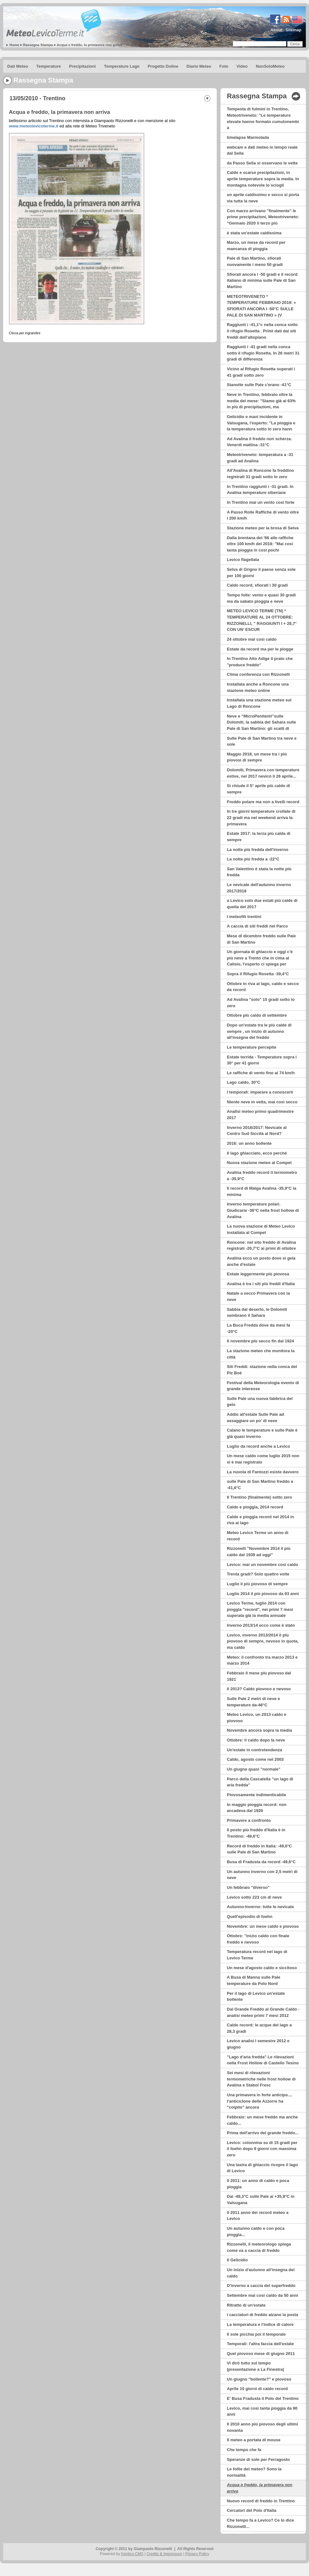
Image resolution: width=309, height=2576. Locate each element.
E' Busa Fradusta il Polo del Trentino (263, 2398)
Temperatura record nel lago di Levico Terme (257, 1954)
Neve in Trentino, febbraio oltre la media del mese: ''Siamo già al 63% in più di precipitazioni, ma (261, 400)
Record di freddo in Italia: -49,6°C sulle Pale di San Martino (259, 1849)
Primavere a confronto (249, 1820)
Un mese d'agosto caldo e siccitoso (262, 1967)
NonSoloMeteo (270, 66)
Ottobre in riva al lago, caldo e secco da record (263, 986)
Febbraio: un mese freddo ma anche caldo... (262, 2120)
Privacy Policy (197, 2554)
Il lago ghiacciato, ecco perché (257, 1153)
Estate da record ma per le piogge (260, 649)
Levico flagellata (243, 559)
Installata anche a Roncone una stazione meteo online (258, 687)
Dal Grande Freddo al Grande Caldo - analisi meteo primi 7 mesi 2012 (263, 2012)
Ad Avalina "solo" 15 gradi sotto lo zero (260, 1002)
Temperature (48, 66)
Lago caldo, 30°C (243, 1082)
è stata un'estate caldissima (254, 233)
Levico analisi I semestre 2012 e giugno (258, 2043)
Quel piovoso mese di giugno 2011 (261, 2353)
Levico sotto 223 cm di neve (254, 1897)
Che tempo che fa (244, 2449)
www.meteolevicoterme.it (33, 126)
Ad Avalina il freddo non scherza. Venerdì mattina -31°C (259, 441)
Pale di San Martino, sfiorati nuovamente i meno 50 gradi (255, 261)
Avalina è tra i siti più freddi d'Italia (261, 1283)
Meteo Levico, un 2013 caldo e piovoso (256, 1717)
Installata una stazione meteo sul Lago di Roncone (259, 703)
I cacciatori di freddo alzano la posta (262, 2314)
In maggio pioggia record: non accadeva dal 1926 (256, 1807)
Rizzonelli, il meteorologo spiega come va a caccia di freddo (259, 2247)
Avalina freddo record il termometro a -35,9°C (262, 1175)
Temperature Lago (121, 66)
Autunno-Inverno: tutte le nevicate (260, 1906)
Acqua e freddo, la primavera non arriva (89, 45)
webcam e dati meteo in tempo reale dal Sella (262, 150)
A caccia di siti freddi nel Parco (257, 926)
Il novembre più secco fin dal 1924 (260, 1341)
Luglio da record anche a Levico (258, 1446)
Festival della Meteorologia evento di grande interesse (263, 1385)
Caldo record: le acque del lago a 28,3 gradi (259, 2028)
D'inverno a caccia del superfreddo (261, 2285)
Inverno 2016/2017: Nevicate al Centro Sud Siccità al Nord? (257, 1130)
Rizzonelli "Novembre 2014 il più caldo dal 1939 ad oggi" (258, 1551)
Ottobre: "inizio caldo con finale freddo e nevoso (258, 1938)
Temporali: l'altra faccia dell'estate (260, 2343)
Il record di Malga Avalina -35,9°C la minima (261, 1191)
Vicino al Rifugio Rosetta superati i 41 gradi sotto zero (261, 372)
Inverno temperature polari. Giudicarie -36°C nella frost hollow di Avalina (263, 1210)
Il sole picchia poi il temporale (256, 2334)
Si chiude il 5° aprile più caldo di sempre (258, 788)
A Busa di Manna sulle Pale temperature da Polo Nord (253, 1980)
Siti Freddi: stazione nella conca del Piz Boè (262, 1369)
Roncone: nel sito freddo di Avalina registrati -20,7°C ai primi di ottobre (261, 1245)
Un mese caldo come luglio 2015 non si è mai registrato (263, 1458)
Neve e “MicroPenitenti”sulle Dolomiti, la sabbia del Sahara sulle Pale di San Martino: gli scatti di (261, 722)
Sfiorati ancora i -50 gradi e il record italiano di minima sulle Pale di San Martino (262, 280)
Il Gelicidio (237, 2260)
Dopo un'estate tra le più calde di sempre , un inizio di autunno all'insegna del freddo (259, 1031)
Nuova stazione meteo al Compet (259, 1162)
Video (241, 66)
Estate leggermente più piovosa (258, 1274)
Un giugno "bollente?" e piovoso (259, 2379)
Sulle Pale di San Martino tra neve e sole (261, 741)
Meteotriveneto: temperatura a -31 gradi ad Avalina (260, 457)
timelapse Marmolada (248, 137)
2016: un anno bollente (249, 1143)
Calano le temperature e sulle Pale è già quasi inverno (262, 1433)
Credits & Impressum (164, 2554)
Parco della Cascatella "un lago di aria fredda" (260, 1782)
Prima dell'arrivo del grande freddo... (263, 2132)
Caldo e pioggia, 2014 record (255, 1507)
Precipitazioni (82, 66)
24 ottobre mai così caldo (251, 639)
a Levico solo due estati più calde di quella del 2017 (262, 903)
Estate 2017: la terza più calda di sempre (258, 836)
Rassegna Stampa (38, 45)
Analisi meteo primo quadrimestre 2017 (260, 1114)
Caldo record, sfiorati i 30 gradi (257, 585)
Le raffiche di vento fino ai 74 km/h (261, 1072)
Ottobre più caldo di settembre (257, 1015)
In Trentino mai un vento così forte (260, 502)
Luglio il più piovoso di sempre (257, 1583)
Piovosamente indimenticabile (256, 1794)
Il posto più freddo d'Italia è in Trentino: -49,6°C (256, 1833)
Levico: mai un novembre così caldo (262, 1564)
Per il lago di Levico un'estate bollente (256, 1996)
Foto (223, 66)
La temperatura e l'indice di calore (260, 2324)
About (276, 30)
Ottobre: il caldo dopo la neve (256, 1740)
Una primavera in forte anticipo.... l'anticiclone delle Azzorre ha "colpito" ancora (259, 2101)
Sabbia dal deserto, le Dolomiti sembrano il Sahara (257, 1312)
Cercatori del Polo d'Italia (251, 2510)
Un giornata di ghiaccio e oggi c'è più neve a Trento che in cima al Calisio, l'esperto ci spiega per (260, 957)
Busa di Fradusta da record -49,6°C (261, 1861)
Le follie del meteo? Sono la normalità (254, 2472)
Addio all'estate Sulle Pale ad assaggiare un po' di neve (255, 1417)
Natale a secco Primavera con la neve (258, 1296)
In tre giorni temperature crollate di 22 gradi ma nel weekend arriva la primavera (261, 817)
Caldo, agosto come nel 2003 (255, 1759)
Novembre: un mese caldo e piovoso (263, 1926)
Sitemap (293, 30)
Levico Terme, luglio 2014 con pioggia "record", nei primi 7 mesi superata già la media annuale (260, 1609)
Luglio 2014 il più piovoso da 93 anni (263, 1593)
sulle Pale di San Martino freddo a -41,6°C (260, 1484)
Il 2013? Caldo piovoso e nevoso (259, 1688)
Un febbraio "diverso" (248, 1887)
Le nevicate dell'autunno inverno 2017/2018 (259, 887)
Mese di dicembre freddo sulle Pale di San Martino (261, 939)
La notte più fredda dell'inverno (257, 849)
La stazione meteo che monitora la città (260, 1353)
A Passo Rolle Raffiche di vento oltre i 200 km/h (263, 515)
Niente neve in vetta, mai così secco (262, 1102)
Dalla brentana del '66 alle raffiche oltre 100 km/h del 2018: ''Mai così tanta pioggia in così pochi (260, 543)
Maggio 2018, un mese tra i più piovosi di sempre (257, 757)
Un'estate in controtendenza (254, 1749)
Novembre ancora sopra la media (259, 1730)
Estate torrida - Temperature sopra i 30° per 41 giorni (262, 1060)
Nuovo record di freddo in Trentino (261, 2501)
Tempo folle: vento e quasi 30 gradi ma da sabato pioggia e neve (261, 598)
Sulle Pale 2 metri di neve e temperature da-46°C (253, 1701)
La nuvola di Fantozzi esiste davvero (263, 1472)
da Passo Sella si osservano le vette (262, 163)
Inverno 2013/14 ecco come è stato (261, 1625)
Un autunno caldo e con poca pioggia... (256, 2231)
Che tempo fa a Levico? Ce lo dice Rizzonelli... (260, 2523)
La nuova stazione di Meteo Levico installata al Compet (261, 1229)
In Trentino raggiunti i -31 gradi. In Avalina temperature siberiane (260, 489)
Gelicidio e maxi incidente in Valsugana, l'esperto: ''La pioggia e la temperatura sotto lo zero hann (261, 422)
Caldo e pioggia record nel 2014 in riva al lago (260, 1519)
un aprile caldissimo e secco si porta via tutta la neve (263, 197)
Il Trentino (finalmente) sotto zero (259, 1497)
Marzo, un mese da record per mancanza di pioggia (256, 245)
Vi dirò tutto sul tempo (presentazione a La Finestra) (255, 2366)
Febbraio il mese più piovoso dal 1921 (259, 1676)
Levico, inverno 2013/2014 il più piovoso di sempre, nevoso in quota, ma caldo (263, 1641)
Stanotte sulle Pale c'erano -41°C (259, 384)
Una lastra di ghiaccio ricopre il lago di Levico (262, 2167)
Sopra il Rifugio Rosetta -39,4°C (258, 973)
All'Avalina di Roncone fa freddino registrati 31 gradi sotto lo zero (260, 473)
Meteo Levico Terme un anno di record (257, 1535)
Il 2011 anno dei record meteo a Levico (257, 2215)
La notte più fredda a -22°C (253, 859)
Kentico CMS (132, 2554)
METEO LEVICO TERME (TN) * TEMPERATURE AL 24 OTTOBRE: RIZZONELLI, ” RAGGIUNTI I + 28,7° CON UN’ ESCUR (262, 620)
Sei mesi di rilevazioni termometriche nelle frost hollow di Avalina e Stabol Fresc (261, 2078)
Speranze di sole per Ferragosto (258, 2459)
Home (14, 45)
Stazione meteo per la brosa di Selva (263, 528)
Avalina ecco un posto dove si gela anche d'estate (261, 1261)
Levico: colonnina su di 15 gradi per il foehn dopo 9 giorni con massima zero (262, 2148)
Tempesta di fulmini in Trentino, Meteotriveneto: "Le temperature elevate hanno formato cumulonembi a (263, 118)
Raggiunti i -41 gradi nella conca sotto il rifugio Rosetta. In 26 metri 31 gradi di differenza (263, 352)
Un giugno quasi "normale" (254, 1769)
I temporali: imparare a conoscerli (260, 1092)
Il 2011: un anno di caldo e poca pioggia (258, 2183)
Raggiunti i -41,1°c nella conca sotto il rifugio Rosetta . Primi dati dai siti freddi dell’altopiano (262, 330)
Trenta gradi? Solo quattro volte (258, 1574)
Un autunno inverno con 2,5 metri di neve (262, 1874)
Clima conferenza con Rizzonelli (258, 674)
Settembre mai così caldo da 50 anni (262, 2295)
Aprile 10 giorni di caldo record (257, 2388)
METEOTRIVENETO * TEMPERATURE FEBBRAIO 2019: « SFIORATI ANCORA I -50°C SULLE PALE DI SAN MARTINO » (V (261, 305)
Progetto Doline (163, 66)
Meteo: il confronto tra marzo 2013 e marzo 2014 (262, 1660)
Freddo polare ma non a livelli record (263, 801)
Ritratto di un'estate (246, 2305)
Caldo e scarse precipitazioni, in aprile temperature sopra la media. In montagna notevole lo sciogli (263, 178)
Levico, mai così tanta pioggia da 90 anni (262, 2411)
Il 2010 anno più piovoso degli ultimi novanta (262, 2427)
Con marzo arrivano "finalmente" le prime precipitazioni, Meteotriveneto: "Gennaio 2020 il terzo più (263, 216)
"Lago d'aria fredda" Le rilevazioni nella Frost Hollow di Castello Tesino (263, 2060)
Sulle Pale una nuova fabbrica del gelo (260, 1401)
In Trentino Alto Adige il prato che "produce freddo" (260, 661)
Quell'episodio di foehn (249, 1916)
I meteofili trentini (244, 916)
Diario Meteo (198, 66)
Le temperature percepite (251, 1047)
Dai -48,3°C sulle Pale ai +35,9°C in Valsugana (260, 2199)
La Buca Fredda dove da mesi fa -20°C (258, 1328)
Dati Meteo (17, 66)
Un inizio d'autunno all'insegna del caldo (260, 2272)
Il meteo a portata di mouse (254, 2439)
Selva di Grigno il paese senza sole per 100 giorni (261, 572)
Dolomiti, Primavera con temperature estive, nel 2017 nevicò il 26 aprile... (263, 773)
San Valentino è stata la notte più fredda (259, 872)
